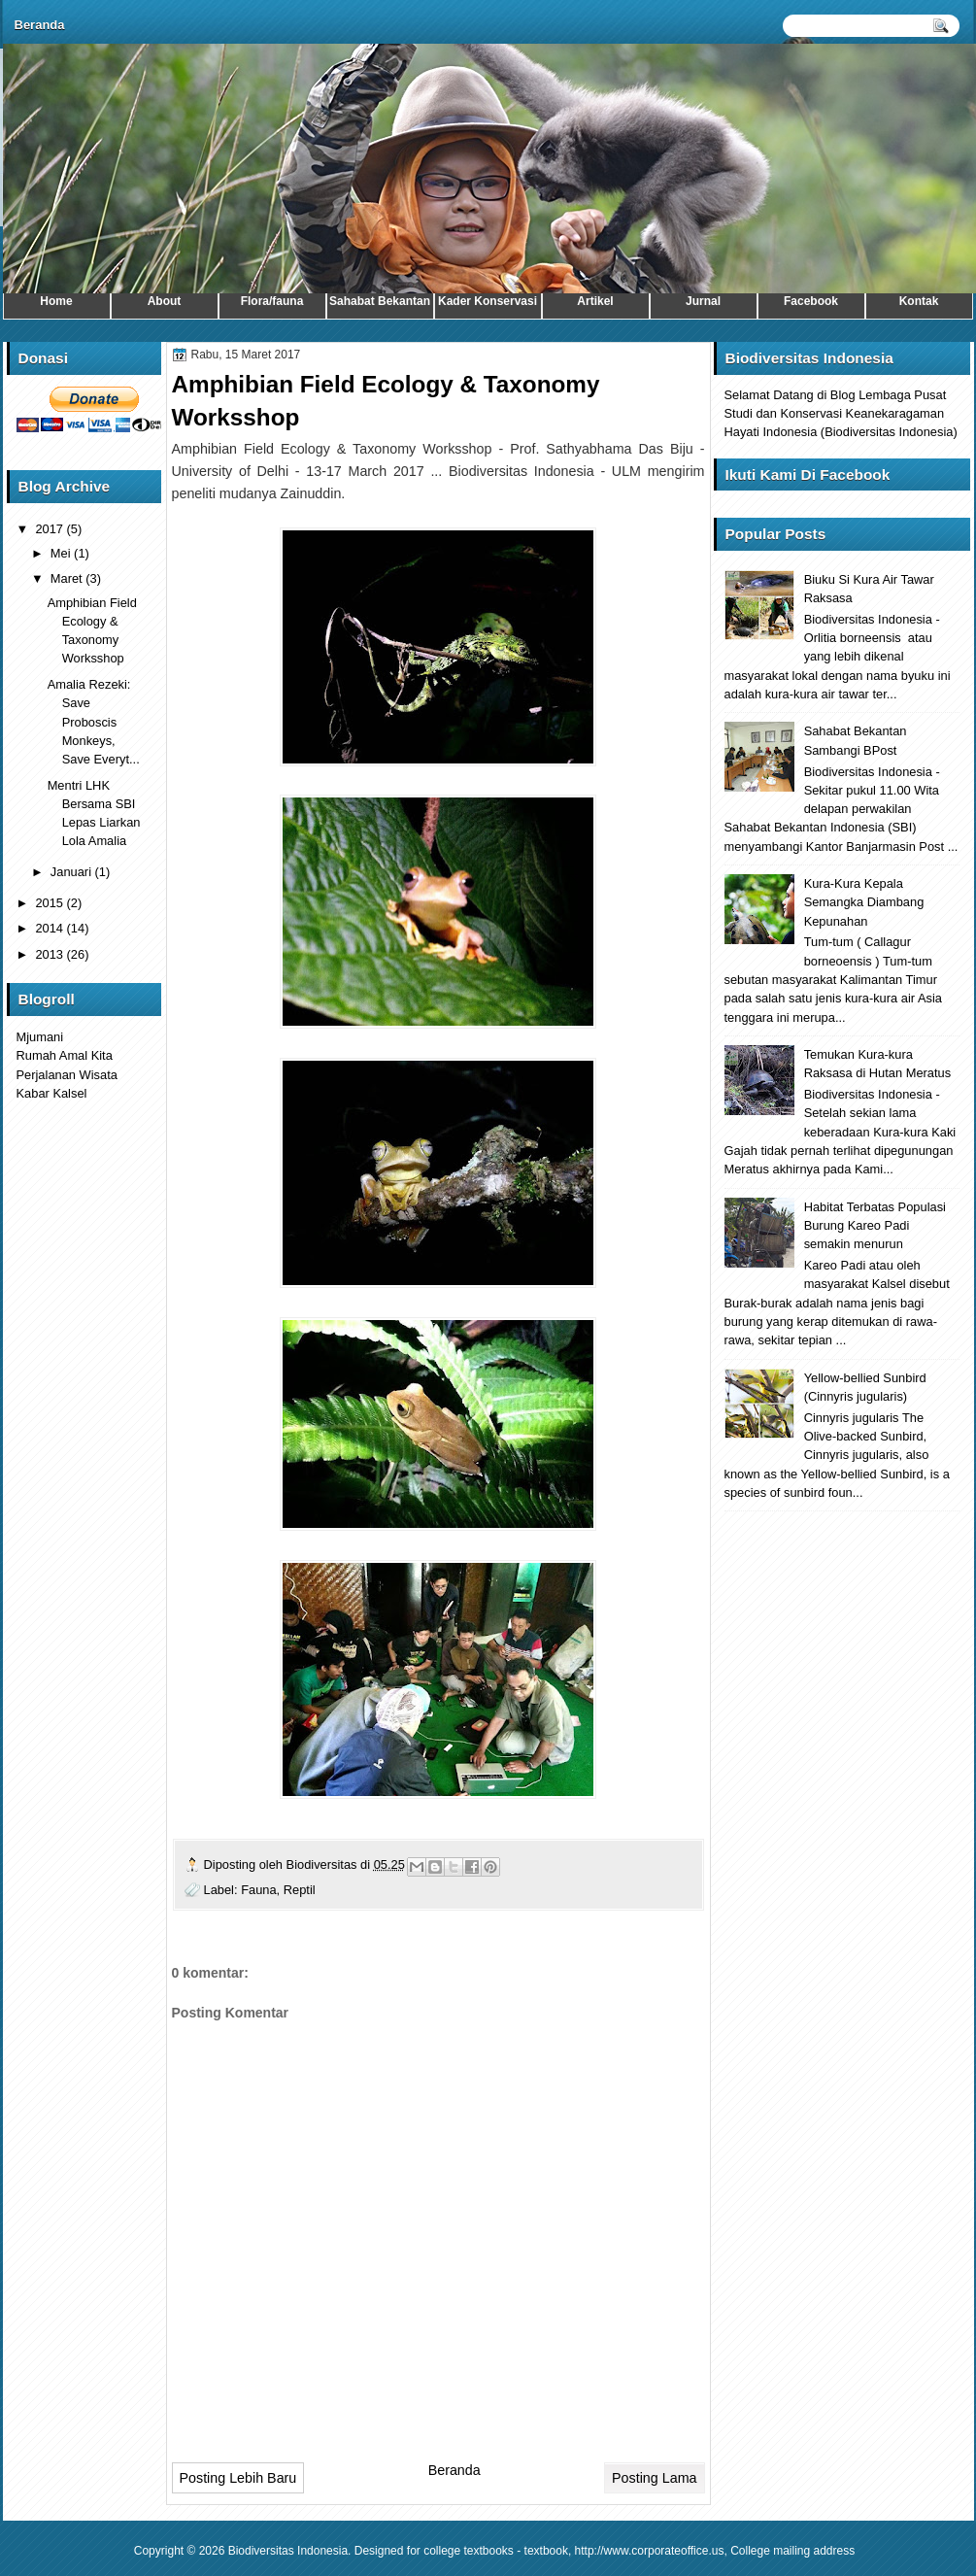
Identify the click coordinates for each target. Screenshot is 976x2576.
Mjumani (40, 1037)
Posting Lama (654, 2478)
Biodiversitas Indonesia (288, 2551)
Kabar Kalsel (52, 1093)
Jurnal (703, 301)
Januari (72, 871)
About (165, 301)
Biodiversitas (323, 1864)
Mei (62, 553)
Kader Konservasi (487, 301)
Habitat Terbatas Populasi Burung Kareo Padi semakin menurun (875, 1226)
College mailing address (792, 2551)
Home (56, 301)
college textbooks (468, 2551)
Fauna (258, 1889)
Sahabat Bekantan (379, 301)
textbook (546, 2551)
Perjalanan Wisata (67, 1075)
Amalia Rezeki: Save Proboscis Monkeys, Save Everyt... (94, 721)
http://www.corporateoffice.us (649, 2551)
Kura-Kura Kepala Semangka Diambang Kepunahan (864, 902)
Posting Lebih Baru (238, 2478)
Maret (67, 578)
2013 (50, 954)
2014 (50, 928)
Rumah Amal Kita (65, 1055)
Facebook (811, 301)
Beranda (40, 24)
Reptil (300, 1889)
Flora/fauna (272, 301)
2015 (50, 903)
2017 (50, 529)
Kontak (919, 301)
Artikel (595, 301)
